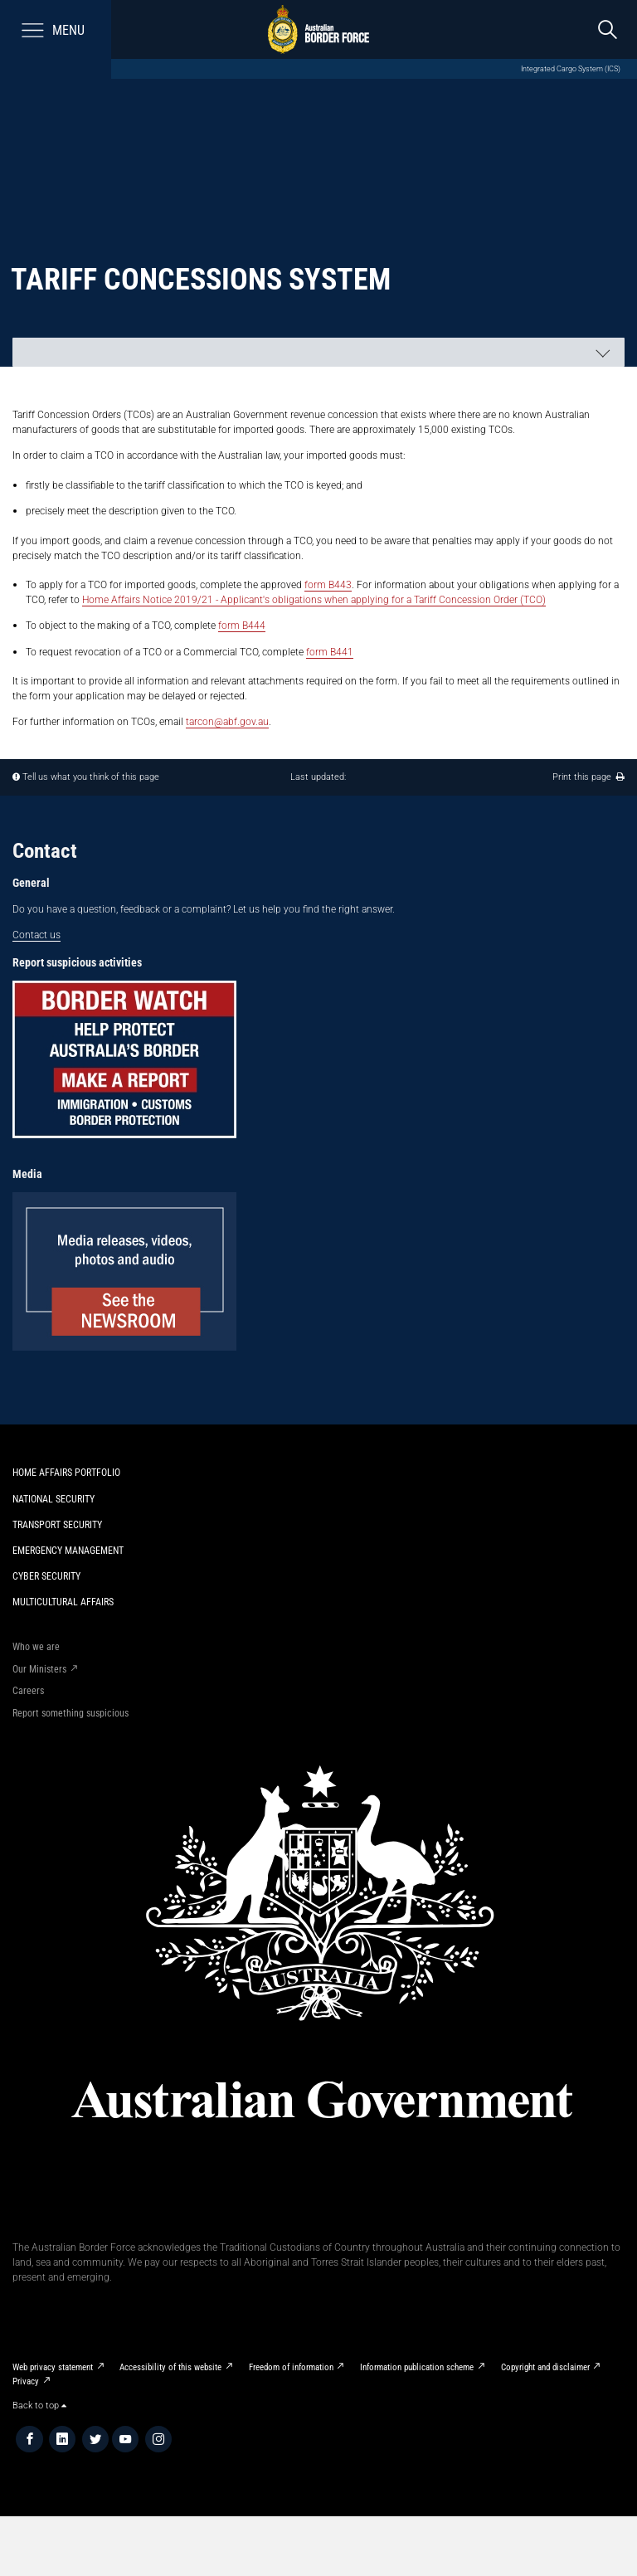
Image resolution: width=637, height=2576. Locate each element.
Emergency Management (68, 1550)
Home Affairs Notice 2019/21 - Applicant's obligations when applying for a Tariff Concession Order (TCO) (314, 599)
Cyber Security (46, 1576)
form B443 (328, 584)
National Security (53, 1499)
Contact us (36, 934)
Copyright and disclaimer (545, 2367)
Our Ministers (39, 1669)
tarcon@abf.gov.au (227, 721)
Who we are (36, 1646)
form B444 (241, 625)
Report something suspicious (70, 1713)
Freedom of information (291, 2367)
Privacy (25, 2381)
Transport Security (57, 1524)
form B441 (329, 651)
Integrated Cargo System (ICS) (570, 68)
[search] (607, 29)
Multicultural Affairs (63, 1601)
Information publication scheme (417, 2367)
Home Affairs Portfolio (66, 1472)
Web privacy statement (52, 2367)
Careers (28, 1690)
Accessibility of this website (170, 2367)
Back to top (39, 2405)
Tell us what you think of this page (90, 777)
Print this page (588, 777)
